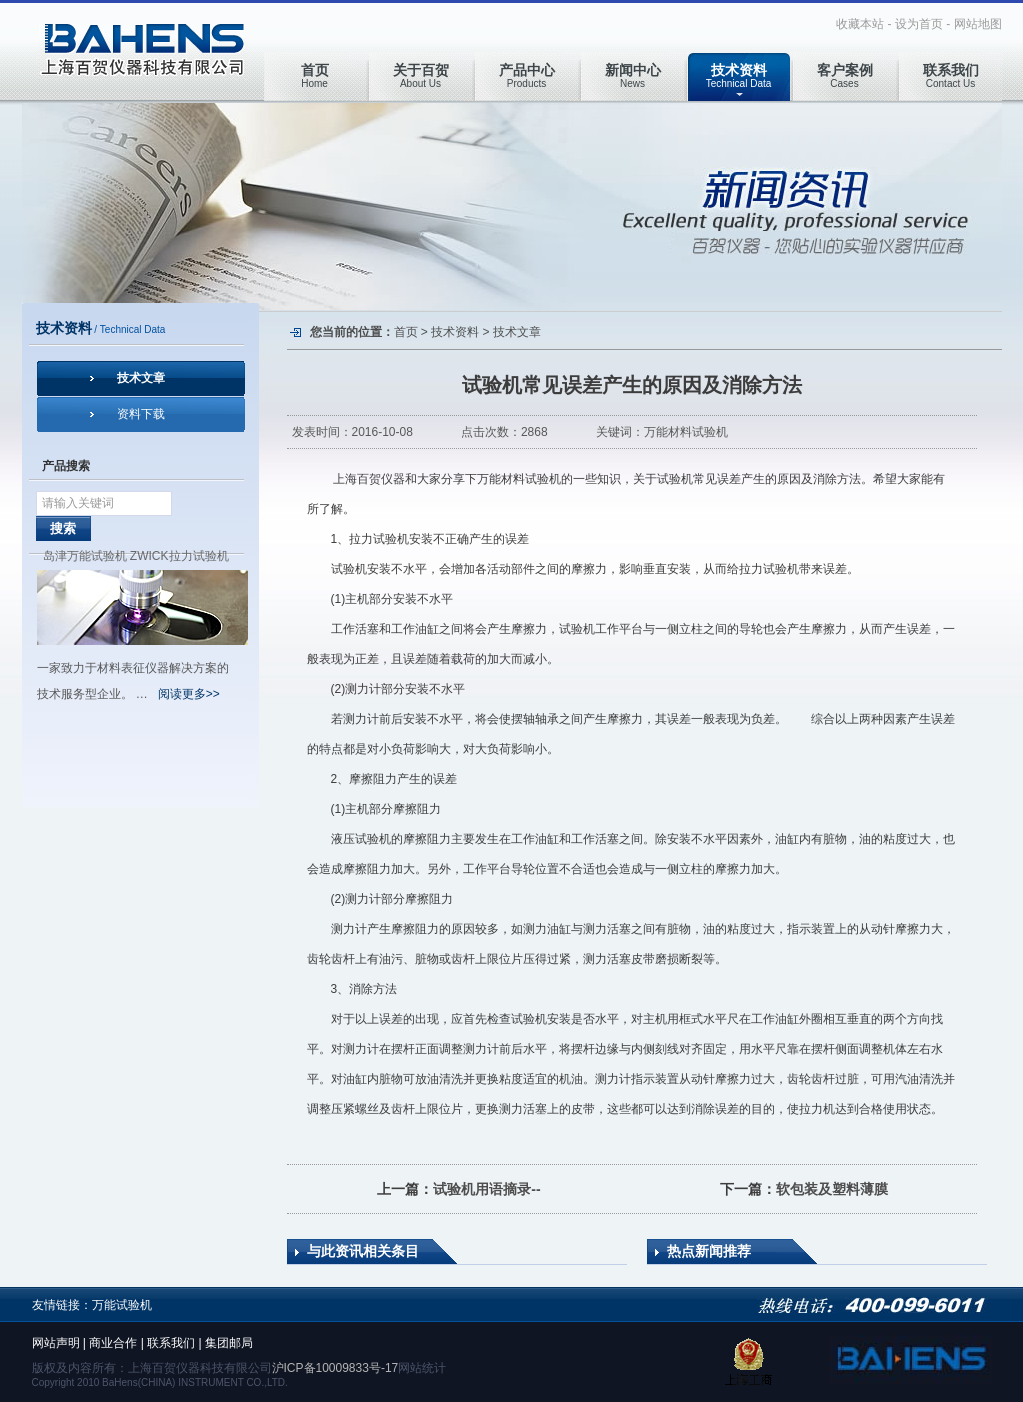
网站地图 (978, 24)
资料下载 (141, 414)
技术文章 (141, 378)
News (633, 75)
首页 (406, 332)
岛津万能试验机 (85, 556)
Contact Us (951, 75)
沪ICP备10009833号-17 (335, 1368)
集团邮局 (229, 1343)
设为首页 (919, 24)
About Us (421, 75)
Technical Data (739, 75)
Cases (845, 75)
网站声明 (56, 1343)
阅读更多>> (189, 694)
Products (527, 75)
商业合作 (113, 1343)
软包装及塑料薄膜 (832, 1189)
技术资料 (455, 332)
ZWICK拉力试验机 (179, 556)
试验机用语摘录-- (486, 1189)
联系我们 (171, 1343)
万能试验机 (122, 1305)
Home (315, 75)
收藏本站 (860, 24)
